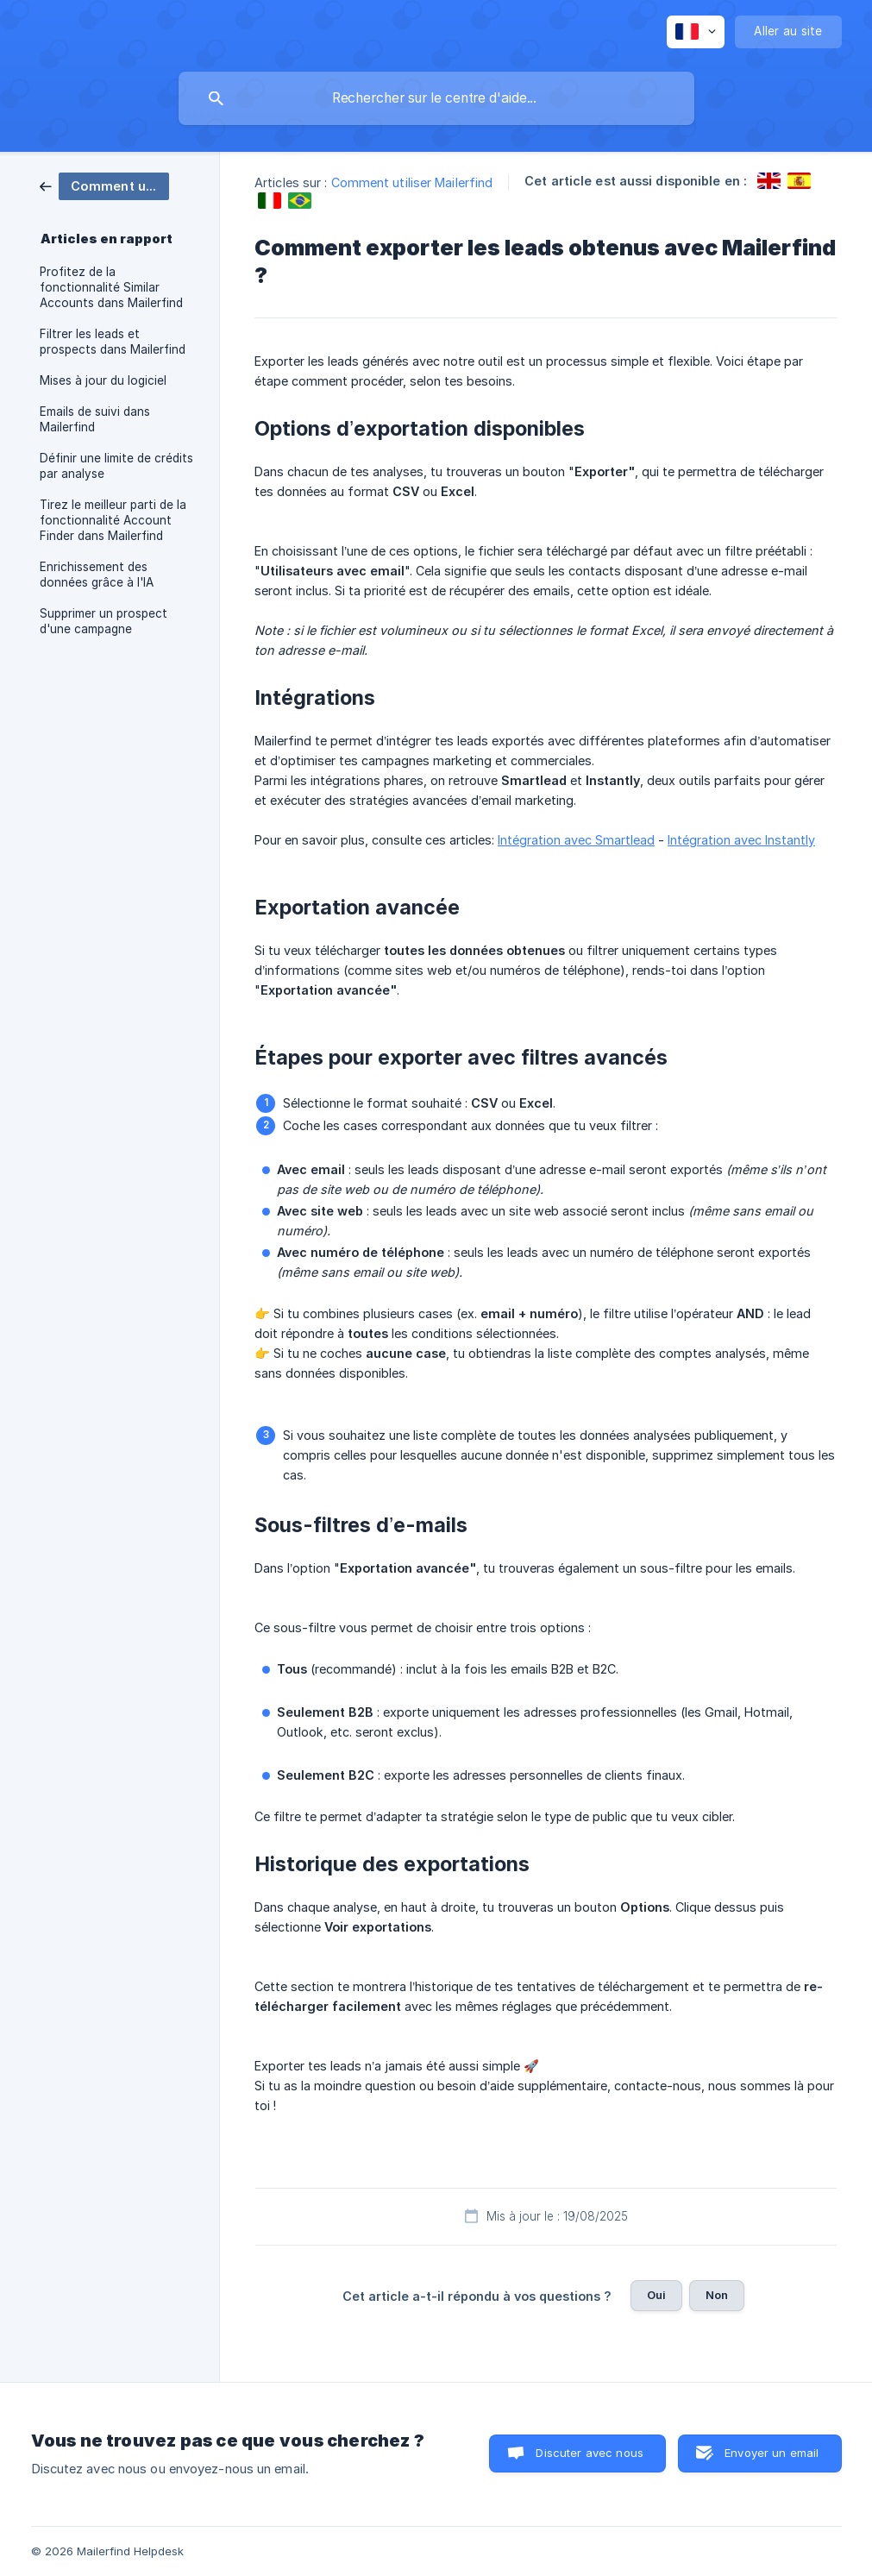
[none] (696, 32)
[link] (104, 185)
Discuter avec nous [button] (589, 2453)
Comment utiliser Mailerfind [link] (412, 182)
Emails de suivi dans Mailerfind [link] (95, 419)
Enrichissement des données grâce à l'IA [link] (97, 574)
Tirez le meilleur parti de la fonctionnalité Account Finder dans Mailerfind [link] (113, 520)
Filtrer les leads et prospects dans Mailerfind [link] (112, 341)
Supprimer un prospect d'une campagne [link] (103, 621)
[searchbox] (436, 98)
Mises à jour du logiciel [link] (103, 380)
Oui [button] (656, 2295)
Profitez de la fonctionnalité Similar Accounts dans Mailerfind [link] (111, 287)
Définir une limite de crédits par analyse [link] (116, 466)
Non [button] (717, 2295)
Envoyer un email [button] (772, 2453)
